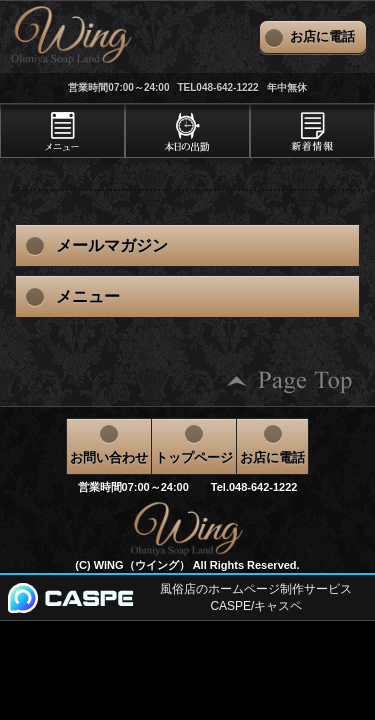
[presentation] (62, 131)
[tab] (62, 131)
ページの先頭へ (290, 381)
